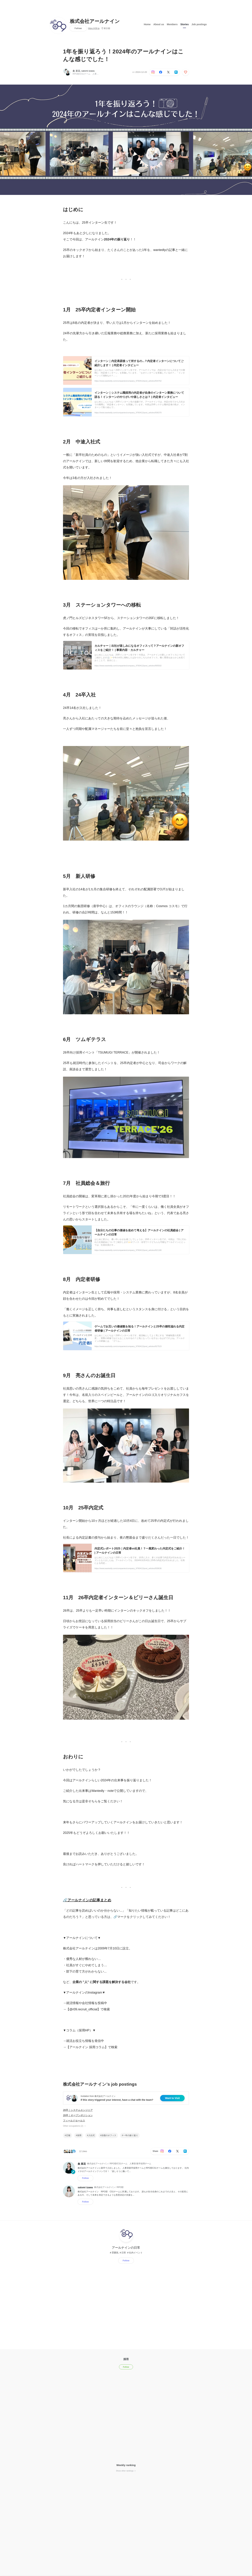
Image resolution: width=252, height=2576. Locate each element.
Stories (184, 24)
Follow (78, 28)
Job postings (199, 24)
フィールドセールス (74, 2120)
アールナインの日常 (126, 2247)
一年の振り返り (130, 2135)
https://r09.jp (94, 28)
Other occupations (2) (74, 2126)
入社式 (91, 2135)
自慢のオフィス (109, 2135)
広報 (68, 2135)
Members (172, 24)
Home (147, 24)
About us (158, 24)
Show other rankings (126, 2471)
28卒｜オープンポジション (78, 2115)
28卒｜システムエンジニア (78, 2110)
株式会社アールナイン (95, 21)
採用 (79, 2135)
